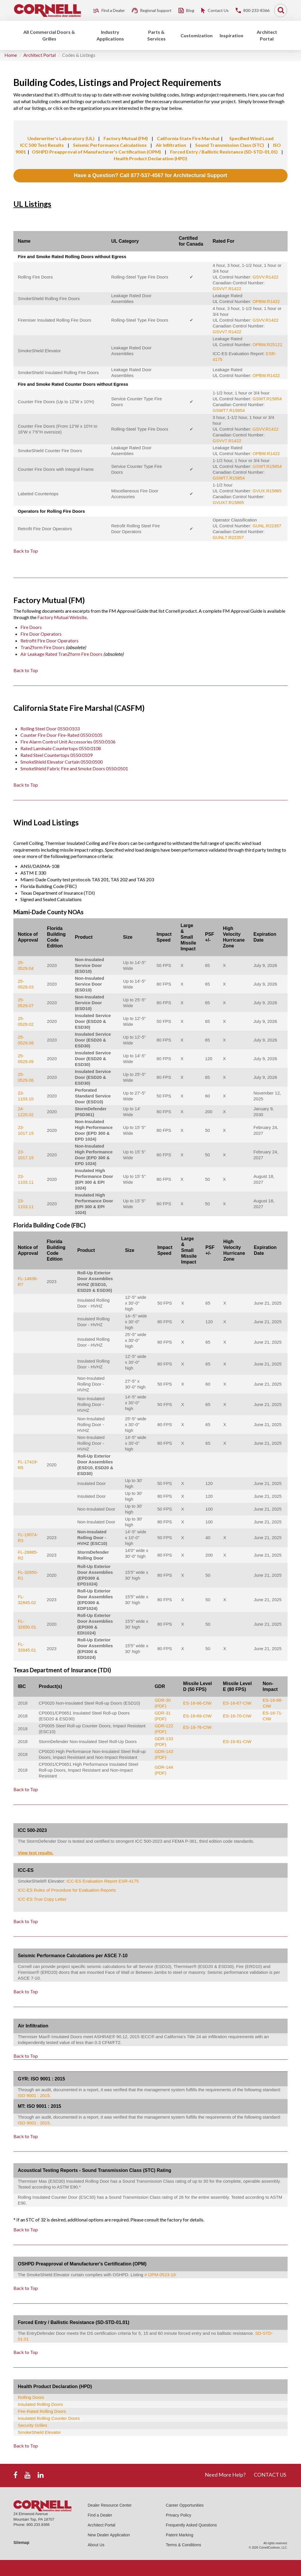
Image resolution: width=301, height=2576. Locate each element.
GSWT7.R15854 (229, 410)
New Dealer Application (109, 2535)
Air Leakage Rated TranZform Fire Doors (61, 654)
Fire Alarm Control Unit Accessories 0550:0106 (68, 741)
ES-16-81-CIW (237, 1741)
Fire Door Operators (41, 634)
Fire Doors (31, 627)
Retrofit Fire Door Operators (49, 640)
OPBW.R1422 (266, 301)
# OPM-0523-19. (160, 2274)
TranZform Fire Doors (42, 647)
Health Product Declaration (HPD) (150, 158)
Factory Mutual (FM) (126, 138)
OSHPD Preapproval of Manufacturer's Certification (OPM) (96, 151)
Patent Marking (179, 2535)
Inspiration (231, 35)
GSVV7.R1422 (227, 288)
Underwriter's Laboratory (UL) (60, 138)
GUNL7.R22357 (228, 537)
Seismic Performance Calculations (110, 145)
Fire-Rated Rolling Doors (42, 2411)
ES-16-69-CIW (197, 1715)
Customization (197, 35)
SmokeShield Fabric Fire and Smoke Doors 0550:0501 (74, 768)
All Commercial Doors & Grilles (49, 35)
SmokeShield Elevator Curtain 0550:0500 (61, 761)
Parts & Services (156, 35)
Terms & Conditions (183, 2544)
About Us (96, 2544)
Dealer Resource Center (110, 2505)
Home (10, 55)
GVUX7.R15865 (228, 502)
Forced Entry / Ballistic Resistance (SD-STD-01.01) (224, 151)
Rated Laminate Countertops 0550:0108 (60, 748)
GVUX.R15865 (267, 490)
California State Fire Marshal (188, 138)
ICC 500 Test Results (42, 145)
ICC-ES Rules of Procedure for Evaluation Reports (67, 1890)
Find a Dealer (100, 2515)
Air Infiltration (171, 145)
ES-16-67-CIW (237, 1703)
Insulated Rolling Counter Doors (49, 2418)
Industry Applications (110, 35)
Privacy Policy (178, 2515)
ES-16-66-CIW (197, 1703)
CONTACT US (270, 2474)
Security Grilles (32, 2425)
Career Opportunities (185, 2505)
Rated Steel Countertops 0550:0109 (56, 755)
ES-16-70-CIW (237, 1715)
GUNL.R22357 (267, 525)
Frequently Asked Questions (191, 2525)
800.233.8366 (38, 2524)
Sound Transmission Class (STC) (229, 145)
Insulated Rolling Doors (40, 2404)
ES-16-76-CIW (197, 1727)
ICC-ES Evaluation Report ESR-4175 (102, 1881)
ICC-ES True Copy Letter (42, 1899)
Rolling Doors (31, 2397)
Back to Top (25, 551)
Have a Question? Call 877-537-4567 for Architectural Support (150, 175)
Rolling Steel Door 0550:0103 (50, 728)
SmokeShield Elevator (39, 2432)
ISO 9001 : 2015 (34, 2095)
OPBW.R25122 (267, 344)
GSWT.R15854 (267, 398)
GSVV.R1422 (266, 276)
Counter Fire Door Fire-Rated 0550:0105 (61, 735)
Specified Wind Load (251, 138)
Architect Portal (267, 35)
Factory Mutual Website (62, 617)
